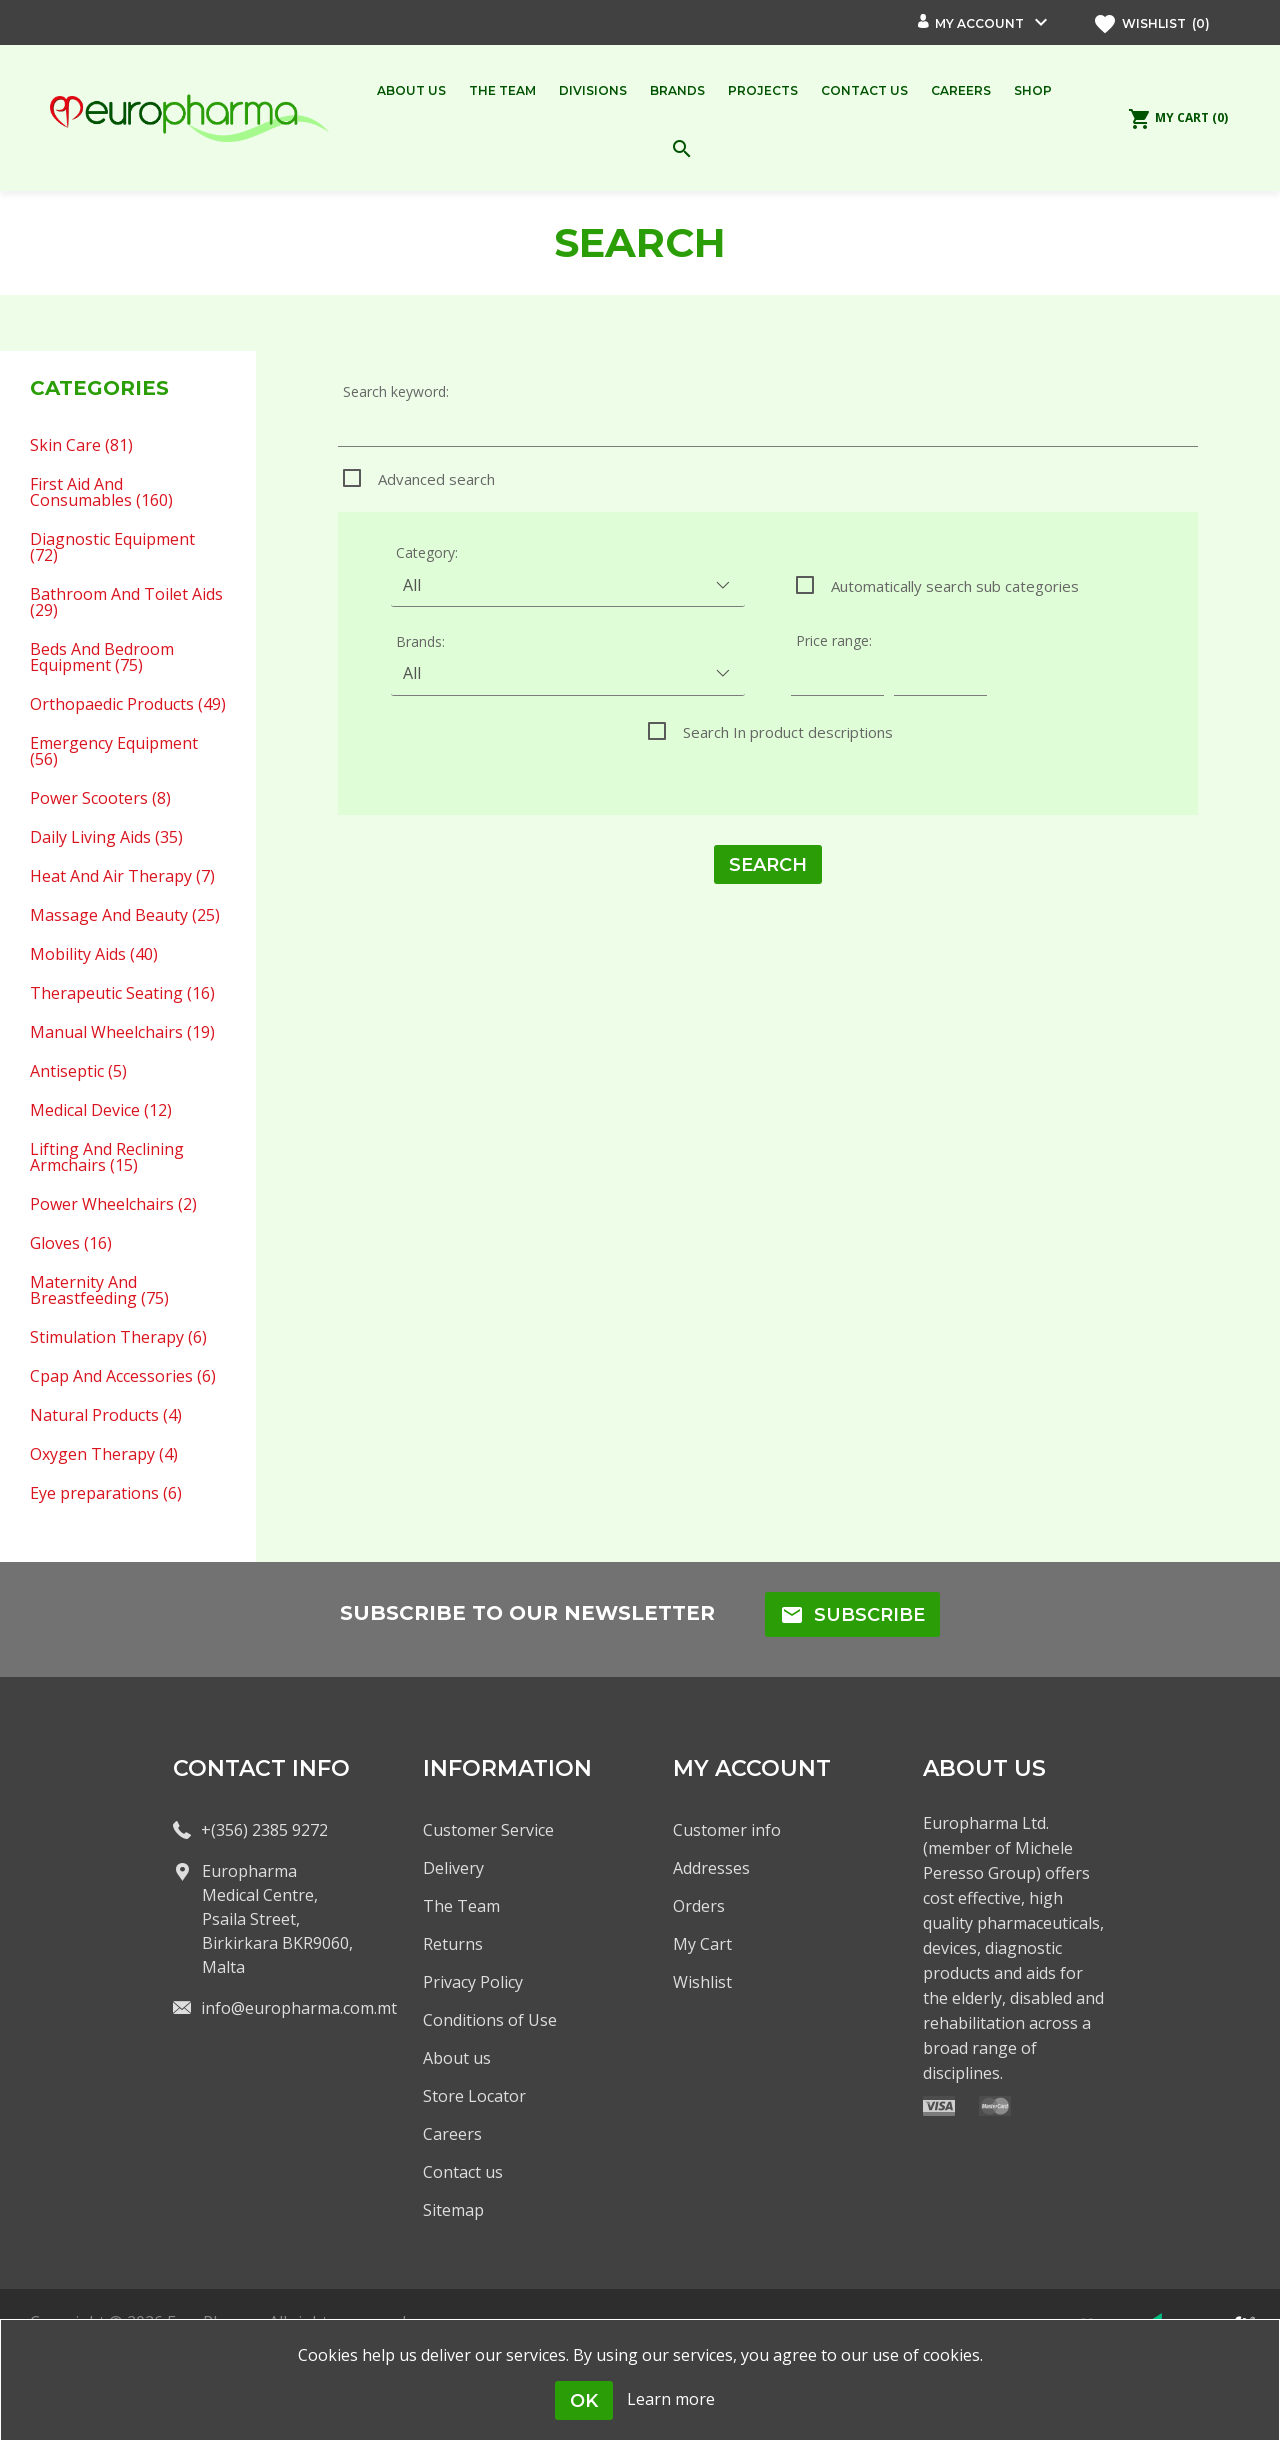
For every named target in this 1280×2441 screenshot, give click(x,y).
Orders (699, 1906)
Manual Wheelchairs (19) (122, 1031)
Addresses (711, 1868)
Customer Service (488, 1830)
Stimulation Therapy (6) (118, 1336)
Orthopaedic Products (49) (128, 703)
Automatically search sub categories (955, 586)
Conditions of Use (490, 2020)
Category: (427, 552)
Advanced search (436, 479)
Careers (452, 2134)
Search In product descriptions (788, 732)
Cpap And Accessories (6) (123, 1375)
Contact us (463, 2172)
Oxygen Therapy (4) (104, 1453)
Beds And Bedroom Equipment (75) (102, 656)
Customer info (727, 1830)
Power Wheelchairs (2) (113, 1203)
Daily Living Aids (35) (106, 836)
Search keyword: (396, 391)
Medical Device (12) (101, 1109)
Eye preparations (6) (106, 1492)
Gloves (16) (71, 1242)
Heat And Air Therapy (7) (122, 875)
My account (979, 23)
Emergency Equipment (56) (114, 750)
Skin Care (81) (81, 444)
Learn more (671, 2399)
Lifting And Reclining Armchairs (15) (107, 1156)
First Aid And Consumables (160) (101, 491)
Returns (453, 1944)
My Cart (702, 1944)
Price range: (834, 640)
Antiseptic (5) (78, 1070)
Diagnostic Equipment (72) (112, 546)
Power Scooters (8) (100, 797)
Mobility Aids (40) (94, 953)
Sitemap (453, 2210)
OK (584, 2401)
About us (457, 2058)
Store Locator (474, 2096)
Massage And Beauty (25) (125, 914)
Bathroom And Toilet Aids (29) (126, 601)
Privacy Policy (473, 1982)
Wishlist (702, 1982)
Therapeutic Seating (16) (122, 992)
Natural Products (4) (106, 1414)
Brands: (420, 641)
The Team (461, 1906)
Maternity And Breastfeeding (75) (99, 1289)
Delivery (453, 1868)
